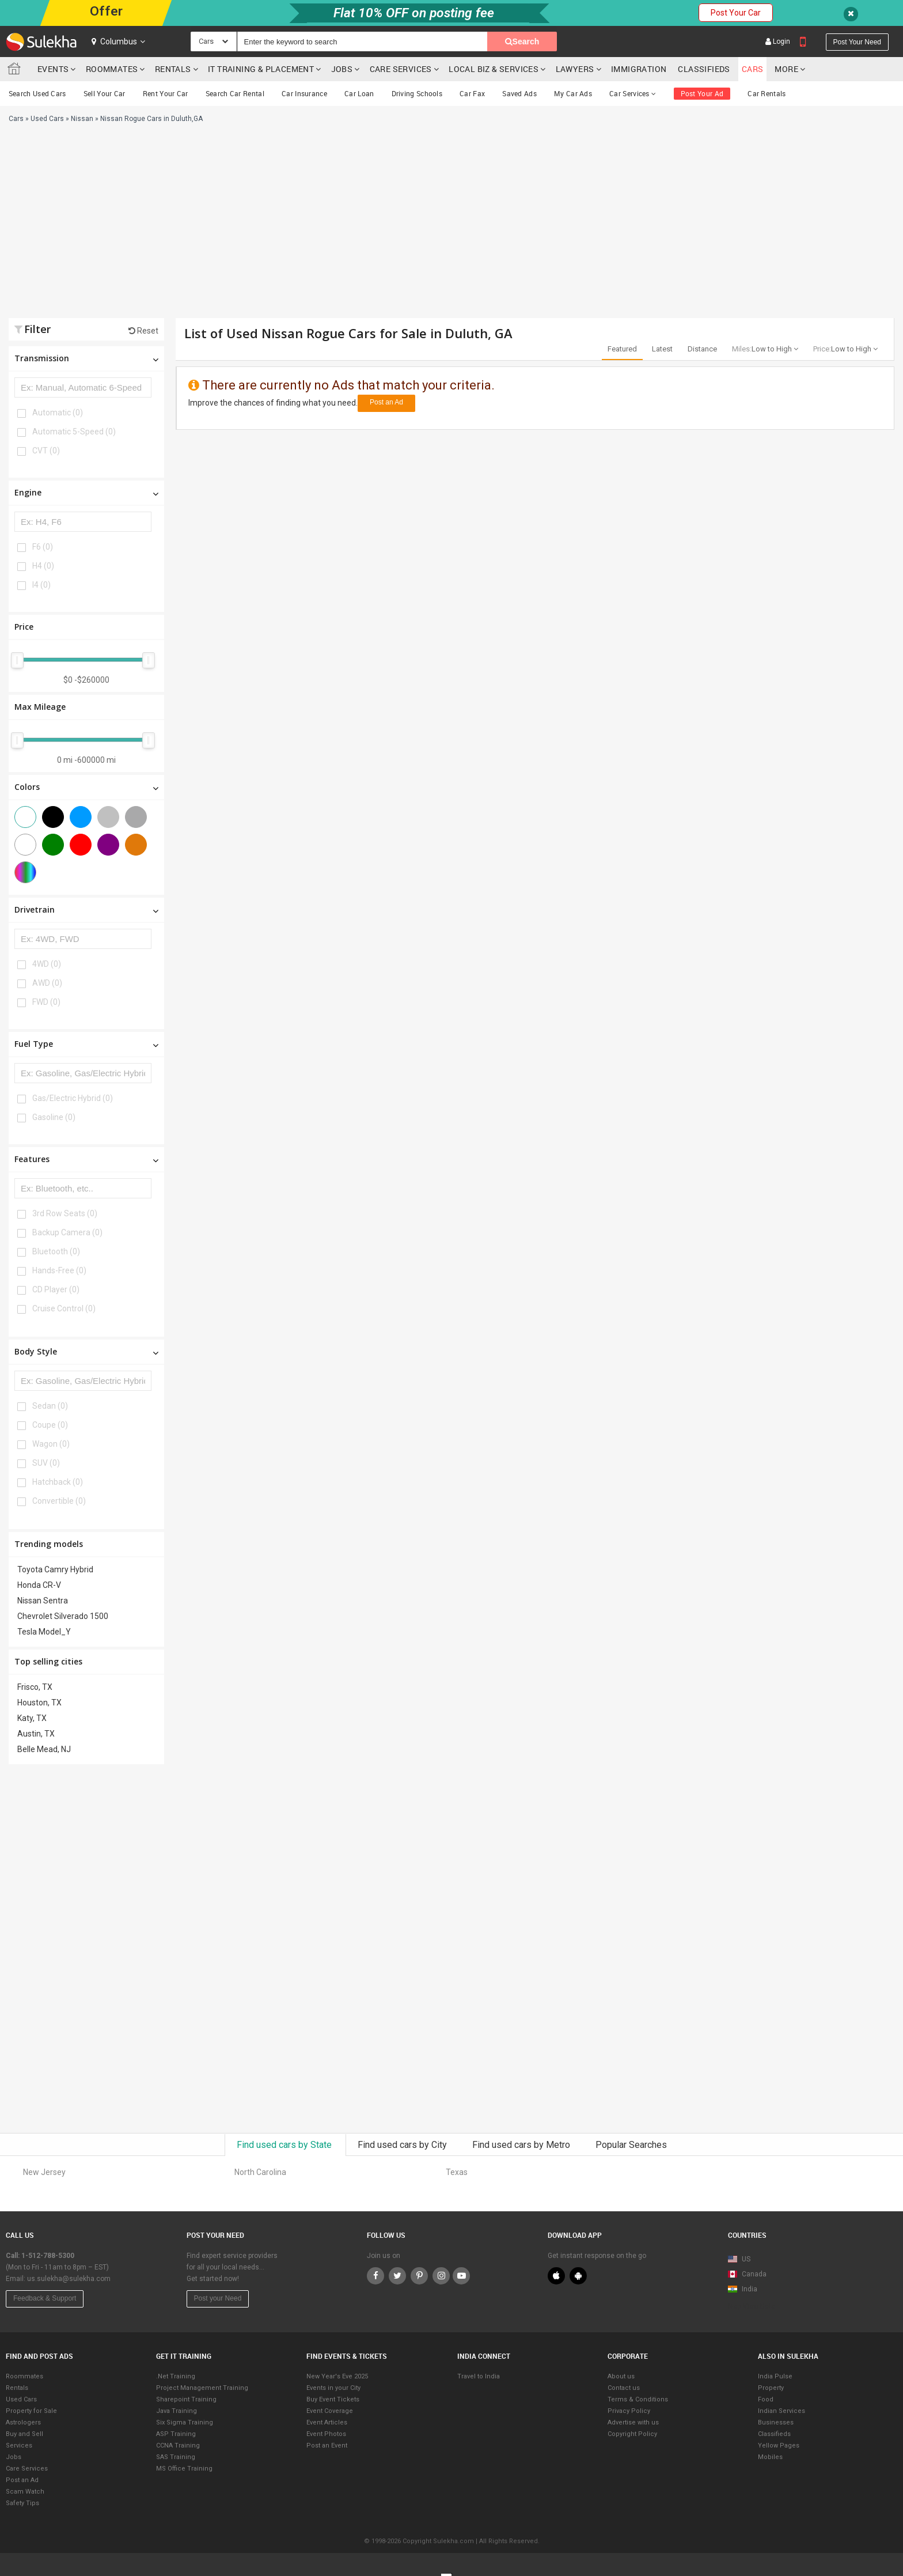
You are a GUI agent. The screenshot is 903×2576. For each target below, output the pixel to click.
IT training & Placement (261, 68)
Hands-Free (59, 1270)
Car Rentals (767, 93)
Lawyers (575, 68)
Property (771, 2388)
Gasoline (53, 1117)
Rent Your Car (165, 93)
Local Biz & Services (493, 68)
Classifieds (704, 68)
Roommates (112, 68)
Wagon (51, 1443)
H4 (43, 565)
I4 (41, 584)
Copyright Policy (632, 2434)
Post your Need (218, 2298)
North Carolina (260, 2172)
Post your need (857, 42)
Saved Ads (519, 93)
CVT (46, 450)
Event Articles (326, 2422)
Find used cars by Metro (522, 2144)
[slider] (17, 660)
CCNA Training (178, 2445)
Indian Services (781, 2411)
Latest (662, 349)
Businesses (776, 2422)
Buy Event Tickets (332, 2399)
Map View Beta (751, 2306)
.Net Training (175, 2376)
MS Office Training (184, 2468)
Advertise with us (633, 2422)
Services (19, 2445)
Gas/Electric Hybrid (72, 1098)
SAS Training (175, 2457)
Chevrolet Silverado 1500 (62, 1616)
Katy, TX (32, 1718)
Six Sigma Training (184, 2422)
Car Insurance (304, 93)
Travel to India (478, 2376)
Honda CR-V (39, 1585)
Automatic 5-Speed (74, 431)
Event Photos (326, 2434)
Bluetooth (56, 1251)
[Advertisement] (306, 226)
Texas (457, 2172)
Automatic (57, 412)
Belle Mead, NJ (44, 1749)
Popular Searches (631, 2144)
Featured (622, 349)
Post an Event (326, 2445)
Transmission (86, 358)
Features (86, 1159)
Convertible (59, 1500)
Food (765, 2399)
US (739, 2259)
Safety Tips (22, 2503)
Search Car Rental (235, 93)
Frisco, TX (34, 1687)
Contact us (624, 2388)
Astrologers (23, 2422)
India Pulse (775, 2376)
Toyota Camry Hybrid (55, 1569)
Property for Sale (31, 2411)
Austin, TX (36, 1733)
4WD (46, 964)
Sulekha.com (16, 71)
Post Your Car (736, 12)
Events (53, 68)
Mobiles (770, 2457)
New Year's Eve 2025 (337, 2376)
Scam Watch (25, 2491)
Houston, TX (39, 1702)
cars (753, 68)
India (742, 2289)
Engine (86, 492)
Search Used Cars (37, 93)
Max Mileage (40, 706)
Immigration (638, 68)
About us (621, 2376)
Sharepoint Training (186, 2399)
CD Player (55, 1289)
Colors (86, 787)
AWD (47, 983)
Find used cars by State (285, 2144)
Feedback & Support (44, 2298)
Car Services (632, 93)
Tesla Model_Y (44, 1631)
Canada (747, 2274)
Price (23, 626)
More (790, 68)
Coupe (50, 1424)
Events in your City (333, 2388)
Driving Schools (417, 93)
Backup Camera (67, 1232)
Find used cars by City (403, 2144)
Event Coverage (329, 2411)
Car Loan (359, 93)
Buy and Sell (24, 2434)
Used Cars (21, 2399)
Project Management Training (202, 2388)
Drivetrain (86, 909)
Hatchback (57, 1481)
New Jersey (44, 2172)
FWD (46, 1002)
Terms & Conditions (638, 2399)
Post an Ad (386, 402)
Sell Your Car (105, 93)
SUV (46, 1462)
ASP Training (176, 2434)
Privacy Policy (629, 2411)
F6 (42, 546)
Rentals (173, 68)
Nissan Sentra (42, 1600)
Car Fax (472, 93)
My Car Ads (573, 93)
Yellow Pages (778, 2445)
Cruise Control (64, 1308)
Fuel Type (86, 1044)
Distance (702, 349)
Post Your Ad (702, 93)
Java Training (176, 2411)
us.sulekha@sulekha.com (69, 2279)
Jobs (342, 68)
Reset (143, 330)
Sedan (50, 1405)
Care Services (401, 68)
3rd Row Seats (64, 1213)
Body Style (86, 1351)
